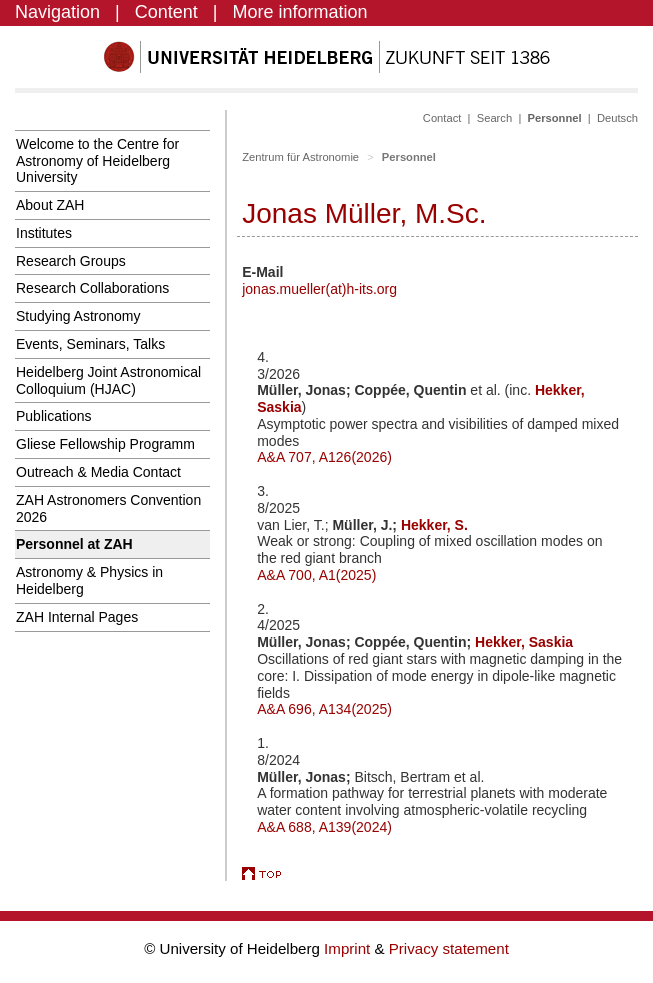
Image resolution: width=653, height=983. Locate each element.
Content (166, 12)
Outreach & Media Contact (98, 472)
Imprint (349, 948)
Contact (442, 118)
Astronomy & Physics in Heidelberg (89, 580)
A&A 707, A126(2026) (324, 457)
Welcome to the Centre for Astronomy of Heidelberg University (97, 161)
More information (300, 12)
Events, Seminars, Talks (90, 344)
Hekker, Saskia (524, 642)
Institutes (44, 233)
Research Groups (71, 261)
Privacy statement (449, 948)
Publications (54, 416)
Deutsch (617, 118)
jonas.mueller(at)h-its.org (319, 289)
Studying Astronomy (78, 316)
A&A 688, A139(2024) (324, 827)
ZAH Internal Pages (77, 617)
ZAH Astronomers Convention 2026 (108, 508)
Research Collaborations (92, 288)
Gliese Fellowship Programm (105, 444)
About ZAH (50, 205)
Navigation (57, 12)
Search (494, 118)
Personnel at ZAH (74, 544)
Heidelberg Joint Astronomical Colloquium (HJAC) (108, 380)
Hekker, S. (434, 525)
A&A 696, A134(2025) (324, 709)
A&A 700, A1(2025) (316, 575)
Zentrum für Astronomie (300, 157)
